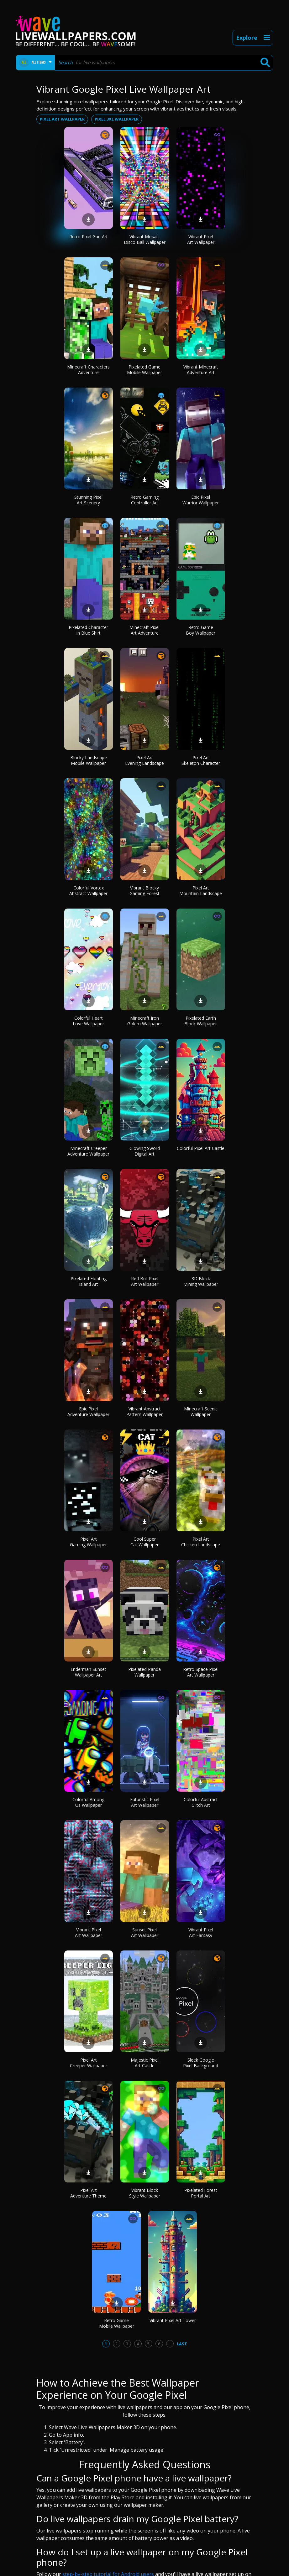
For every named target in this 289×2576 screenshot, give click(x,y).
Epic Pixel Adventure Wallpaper (88, 1411)
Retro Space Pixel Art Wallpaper (200, 1672)
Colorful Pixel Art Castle (200, 1148)
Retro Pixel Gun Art (88, 237)
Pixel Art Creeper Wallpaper (88, 2063)
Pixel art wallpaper (62, 119)
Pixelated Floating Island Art (89, 1281)
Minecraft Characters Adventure (88, 369)
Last (182, 2344)
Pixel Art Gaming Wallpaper (88, 1542)
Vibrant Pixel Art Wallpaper (200, 239)
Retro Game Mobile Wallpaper (116, 2323)
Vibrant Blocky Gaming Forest (144, 890)
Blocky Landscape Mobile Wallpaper (88, 760)
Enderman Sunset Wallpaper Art (88, 1672)
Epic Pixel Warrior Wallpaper (200, 500)
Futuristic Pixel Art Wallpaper (144, 1802)
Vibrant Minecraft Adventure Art (200, 369)
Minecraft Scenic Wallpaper (201, 1411)
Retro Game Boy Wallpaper (200, 630)
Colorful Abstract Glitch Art (201, 1802)
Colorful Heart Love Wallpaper (88, 1021)
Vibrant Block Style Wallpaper (144, 2193)
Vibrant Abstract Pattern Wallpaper (144, 1411)
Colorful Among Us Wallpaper (88, 1802)
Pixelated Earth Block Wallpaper (200, 1021)
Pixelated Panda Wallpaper (144, 1672)
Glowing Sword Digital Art (144, 1151)
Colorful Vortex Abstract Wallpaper (88, 890)
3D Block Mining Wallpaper (200, 1281)
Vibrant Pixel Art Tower (173, 2320)
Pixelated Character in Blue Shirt (88, 630)
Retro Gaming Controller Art (144, 500)
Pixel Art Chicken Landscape (200, 1542)
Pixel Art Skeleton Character (200, 760)
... (169, 2344)
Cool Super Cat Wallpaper (144, 1542)
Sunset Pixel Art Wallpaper (144, 1932)
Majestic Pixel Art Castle (145, 2063)
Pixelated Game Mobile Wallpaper (144, 369)
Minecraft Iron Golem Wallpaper (144, 1021)
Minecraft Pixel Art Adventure (144, 630)
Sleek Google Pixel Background (200, 2063)
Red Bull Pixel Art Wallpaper (144, 1281)
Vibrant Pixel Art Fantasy (200, 1932)
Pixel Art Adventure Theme (88, 2193)
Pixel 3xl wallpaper (117, 119)
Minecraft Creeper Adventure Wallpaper (88, 1151)
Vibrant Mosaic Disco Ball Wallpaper (145, 239)
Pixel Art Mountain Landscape (200, 890)
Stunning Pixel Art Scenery (88, 500)
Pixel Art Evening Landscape (144, 760)
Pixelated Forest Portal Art (200, 2193)
